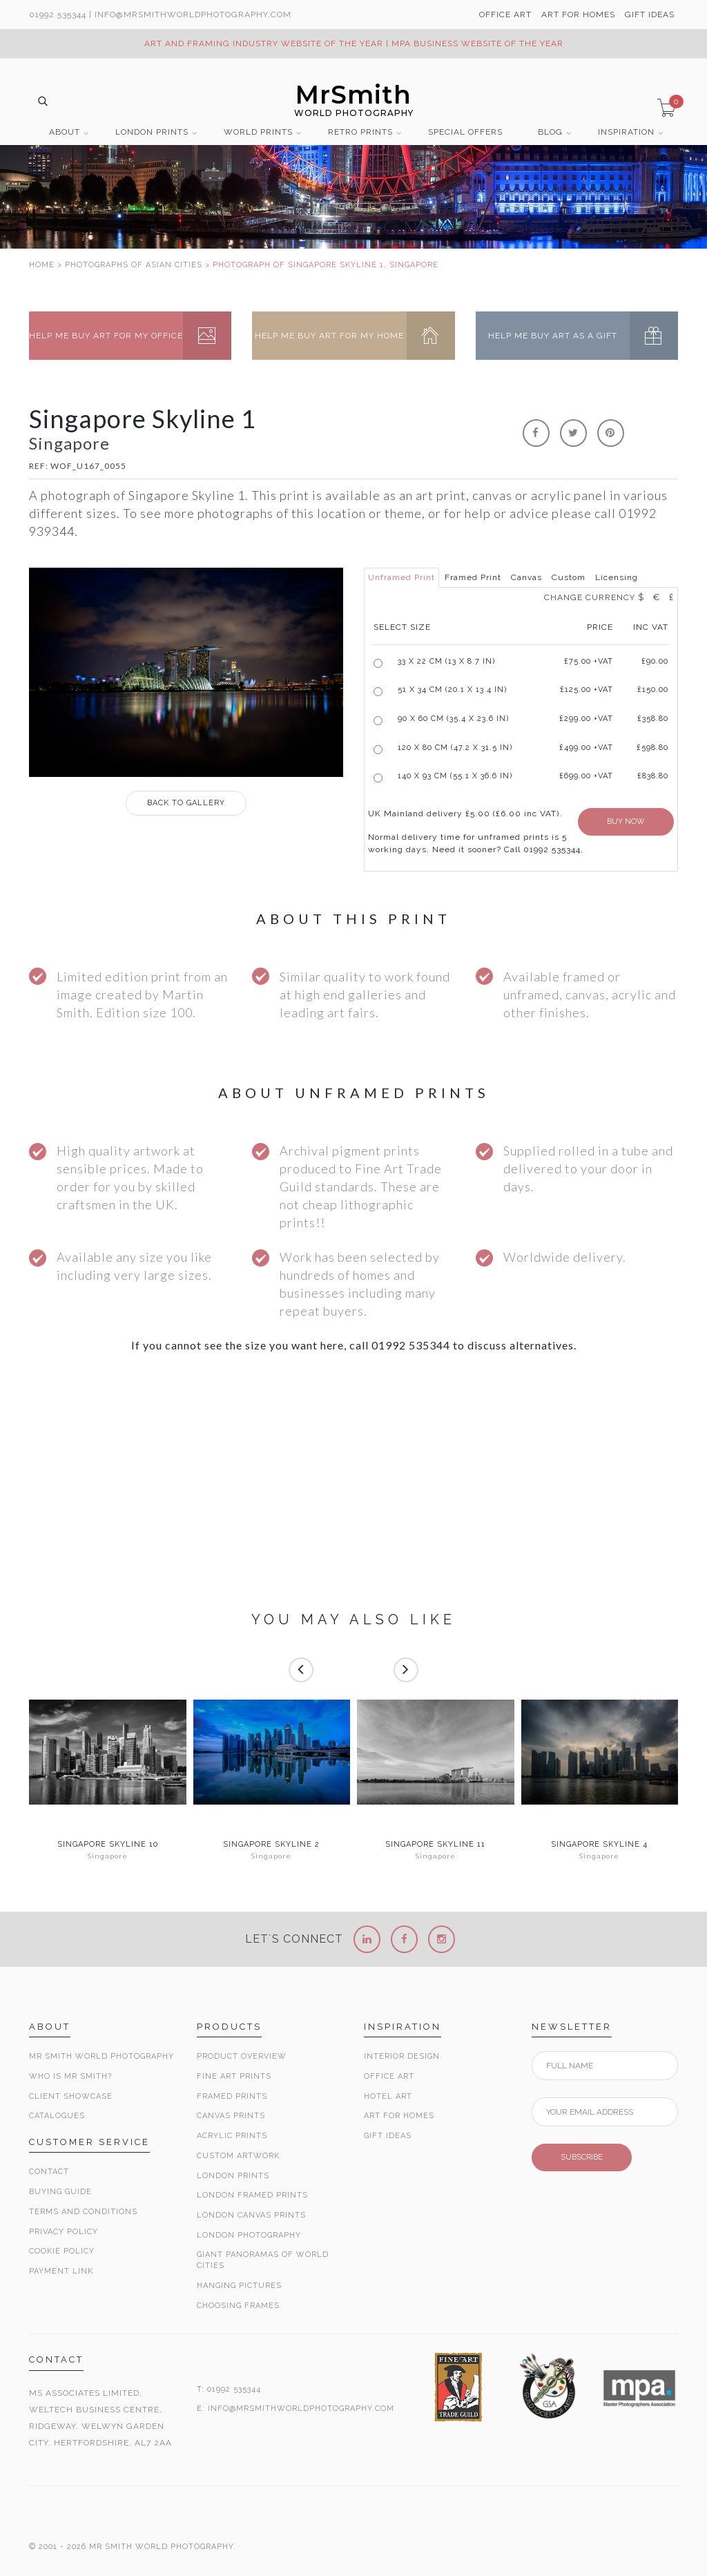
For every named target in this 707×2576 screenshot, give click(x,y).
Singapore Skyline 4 (599, 1844)
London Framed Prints (252, 2195)
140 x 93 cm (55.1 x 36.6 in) (455, 775)
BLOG (550, 132)
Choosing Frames (238, 2305)
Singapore (108, 1856)
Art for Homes (399, 2115)
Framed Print (473, 577)
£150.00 (652, 689)
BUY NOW (626, 821)
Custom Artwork (238, 2155)
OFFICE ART (505, 14)
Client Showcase (71, 2096)
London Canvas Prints (251, 2215)
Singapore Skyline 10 (107, 1844)
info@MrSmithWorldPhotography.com (193, 14)
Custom (568, 577)
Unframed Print (401, 577)
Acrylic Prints (232, 2135)
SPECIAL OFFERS (465, 132)
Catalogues (57, 2115)
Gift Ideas (387, 2135)
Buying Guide (60, 2191)
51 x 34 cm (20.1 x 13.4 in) (452, 689)
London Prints (233, 2175)
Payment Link (61, 2271)
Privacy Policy (63, 2231)
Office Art (389, 2076)
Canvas (526, 577)
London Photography (249, 2235)
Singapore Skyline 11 (435, 1844)
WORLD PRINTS (258, 132)
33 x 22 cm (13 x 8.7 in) (446, 661)
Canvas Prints (231, 2115)
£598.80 (652, 747)
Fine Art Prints (234, 2076)
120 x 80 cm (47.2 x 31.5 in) (455, 747)
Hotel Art (388, 2096)
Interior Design (402, 2056)
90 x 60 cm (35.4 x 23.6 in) (453, 718)
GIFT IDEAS (650, 14)
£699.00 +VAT (586, 775)
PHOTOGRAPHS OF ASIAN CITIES (133, 264)
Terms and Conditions (83, 2211)
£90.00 (654, 661)
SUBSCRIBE (582, 2157)
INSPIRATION (626, 132)
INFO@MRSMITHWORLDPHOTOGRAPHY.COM (301, 2408)
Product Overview (242, 2056)
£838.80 (652, 775)
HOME (42, 264)
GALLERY (186, 802)
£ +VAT (588, 661)
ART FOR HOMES (578, 14)
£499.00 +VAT (586, 747)
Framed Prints (232, 2096)
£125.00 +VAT (586, 689)
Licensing (616, 577)
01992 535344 (57, 14)
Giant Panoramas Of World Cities (263, 2260)
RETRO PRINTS (360, 132)
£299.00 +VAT (586, 718)
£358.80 (652, 718)
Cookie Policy (62, 2251)
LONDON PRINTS (151, 132)
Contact (49, 2171)
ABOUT (64, 132)
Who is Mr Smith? (70, 2076)
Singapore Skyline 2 (271, 1844)
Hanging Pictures (239, 2285)
